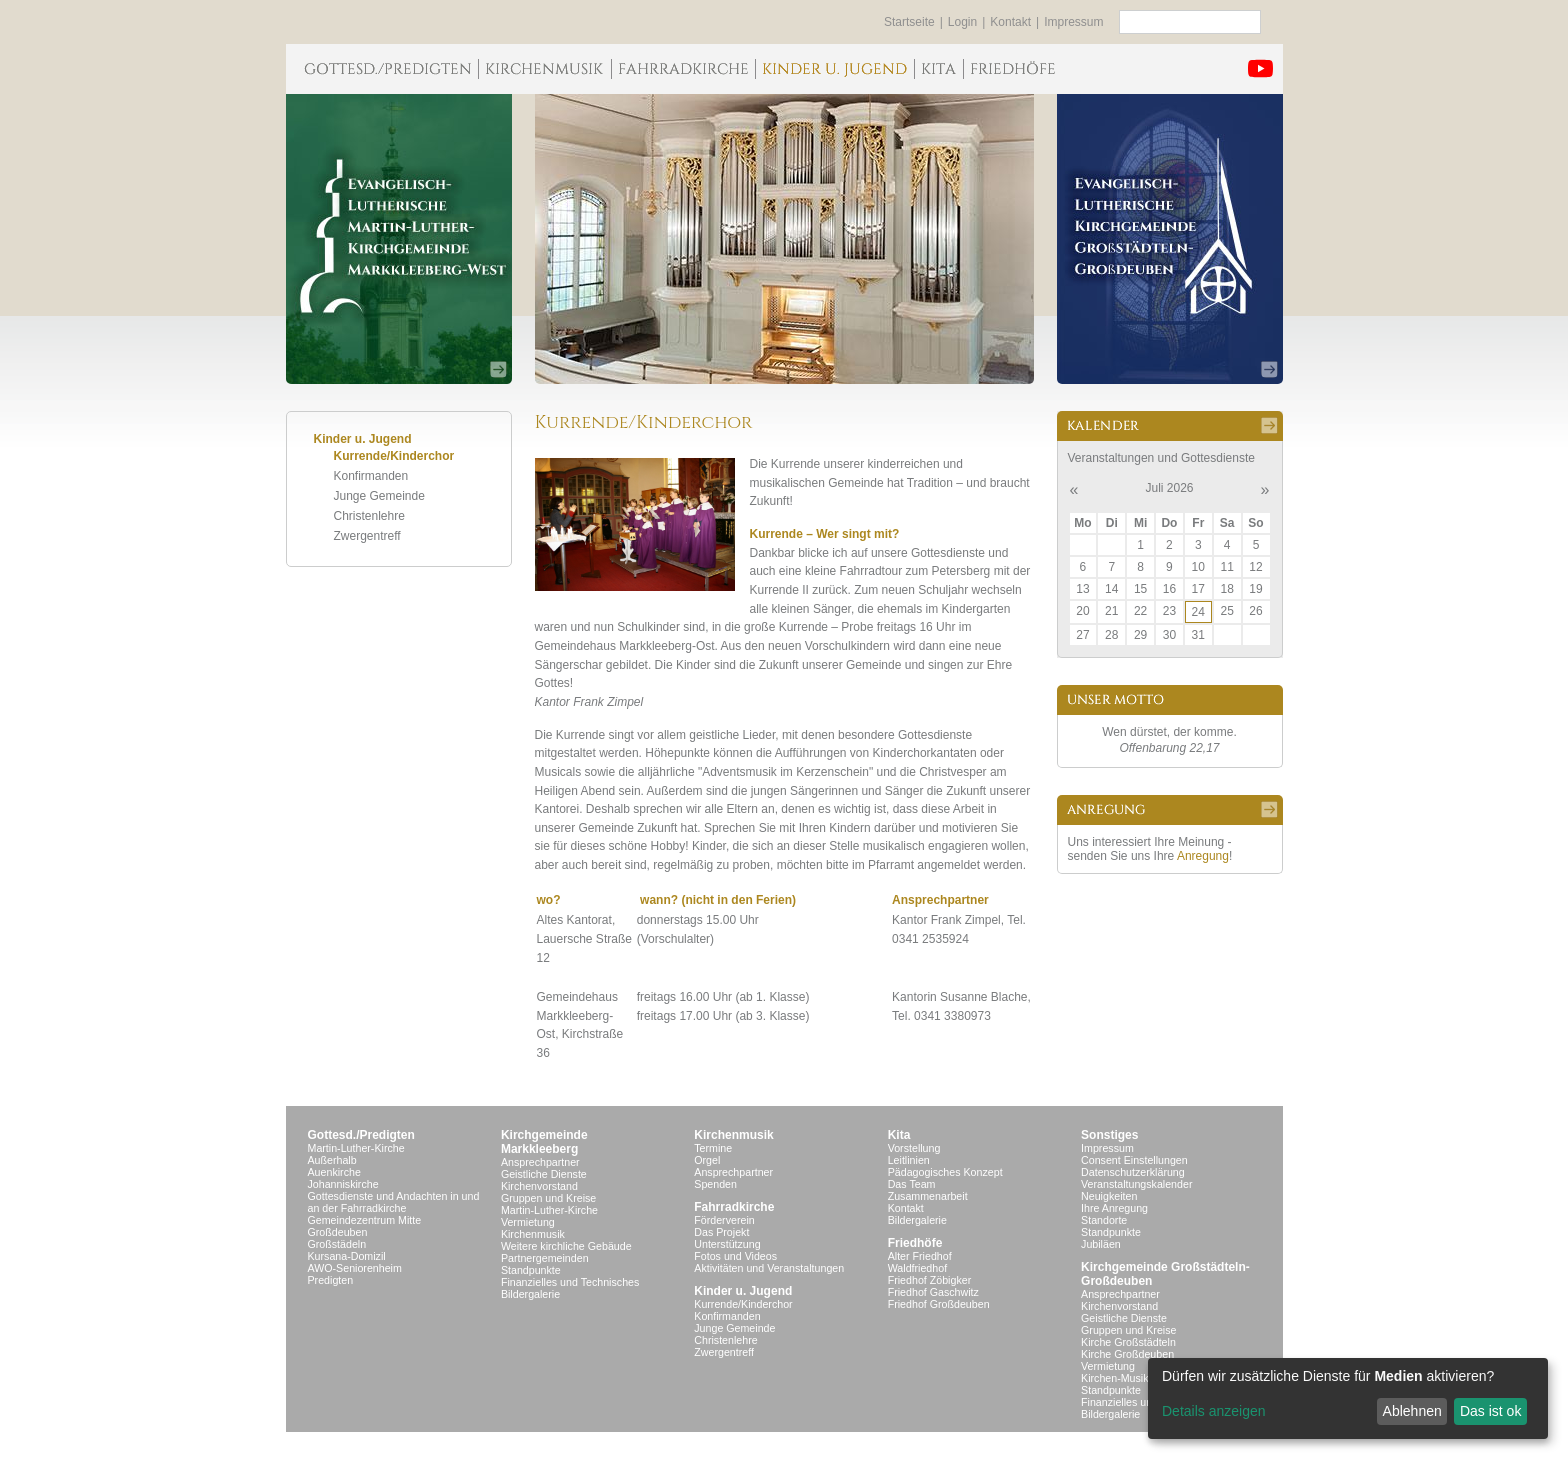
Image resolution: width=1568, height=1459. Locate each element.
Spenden (715, 1184)
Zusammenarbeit (928, 1196)
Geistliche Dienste (544, 1174)
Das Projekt (721, 1232)
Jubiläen (1101, 1244)
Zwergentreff (367, 536)
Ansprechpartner (540, 1162)
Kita (899, 1135)
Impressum (1073, 22)
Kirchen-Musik (1115, 1378)
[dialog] (1348, 1398)
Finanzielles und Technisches (570, 1282)
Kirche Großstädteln (1128, 1342)
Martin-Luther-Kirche (356, 1148)
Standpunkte (531, 1270)
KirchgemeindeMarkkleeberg (544, 1142)
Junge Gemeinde (379, 496)
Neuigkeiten (1109, 1196)
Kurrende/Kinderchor (394, 456)
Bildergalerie (530, 1294)
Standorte (1104, 1220)
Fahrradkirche (734, 1207)
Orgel (707, 1160)
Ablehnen (1412, 1411)
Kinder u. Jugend (743, 1291)
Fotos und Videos (735, 1256)
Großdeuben (338, 1232)
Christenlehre (369, 516)
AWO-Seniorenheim (355, 1268)
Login (962, 22)
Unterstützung (727, 1244)
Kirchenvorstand (539, 1186)
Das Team (912, 1184)
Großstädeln (337, 1244)
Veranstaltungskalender (1136, 1184)
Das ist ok (1490, 1411)
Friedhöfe (915, 1243)
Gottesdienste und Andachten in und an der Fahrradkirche (394, 1202)
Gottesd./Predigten (361, 1135)
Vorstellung (914, 1148)
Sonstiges (1109, 1135)
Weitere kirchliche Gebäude (566, 1246)
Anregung (1203, 856)
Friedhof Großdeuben (939, 1304)
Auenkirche (334, 1172)
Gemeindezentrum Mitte (365, 1220)
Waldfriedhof (917, 1268)
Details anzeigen (1214, 1411)
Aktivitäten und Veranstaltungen (769, 1268)
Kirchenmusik (533, 1234)
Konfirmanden (371, 476)
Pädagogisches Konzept (945, 1172)
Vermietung (528, 1222)
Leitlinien (909, 1160)
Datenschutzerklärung (1133, 1172)
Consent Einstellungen (1134, 1160)
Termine (713, 1148)
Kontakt (1010, 22)
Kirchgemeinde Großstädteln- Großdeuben (1165, 1274)
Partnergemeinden (545, 1258)
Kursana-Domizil (347, 1256)
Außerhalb (332, 1160)
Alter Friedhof (920, 1256)
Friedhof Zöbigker (930, 1280)
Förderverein (724, 1220)
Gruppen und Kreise (548, 1198)
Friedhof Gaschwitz (933, 1292)
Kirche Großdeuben (1127, 1354)
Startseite (909, 22)
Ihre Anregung (1114, 1208)
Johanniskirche (343, 1184)
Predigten (331, 1280)
